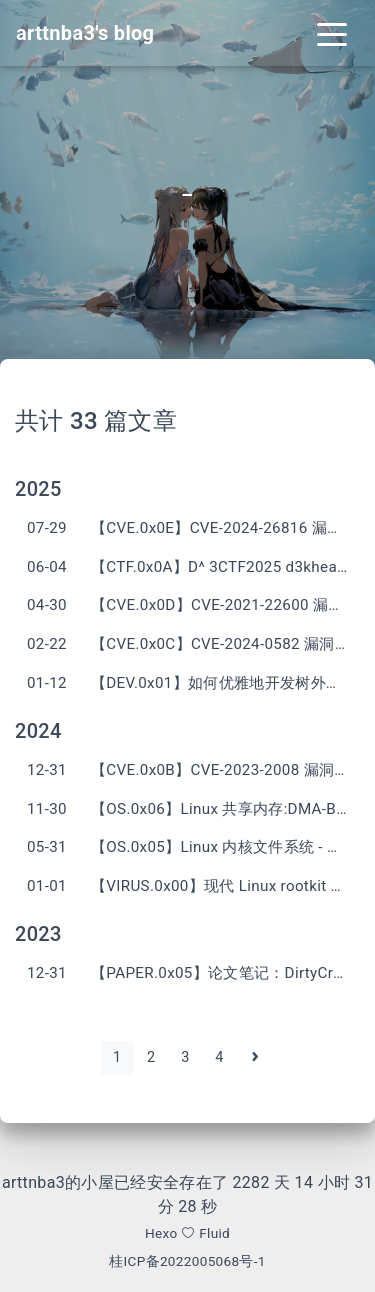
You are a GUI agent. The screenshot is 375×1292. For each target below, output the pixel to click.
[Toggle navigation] (332, 33)
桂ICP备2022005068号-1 (187, 1261)
